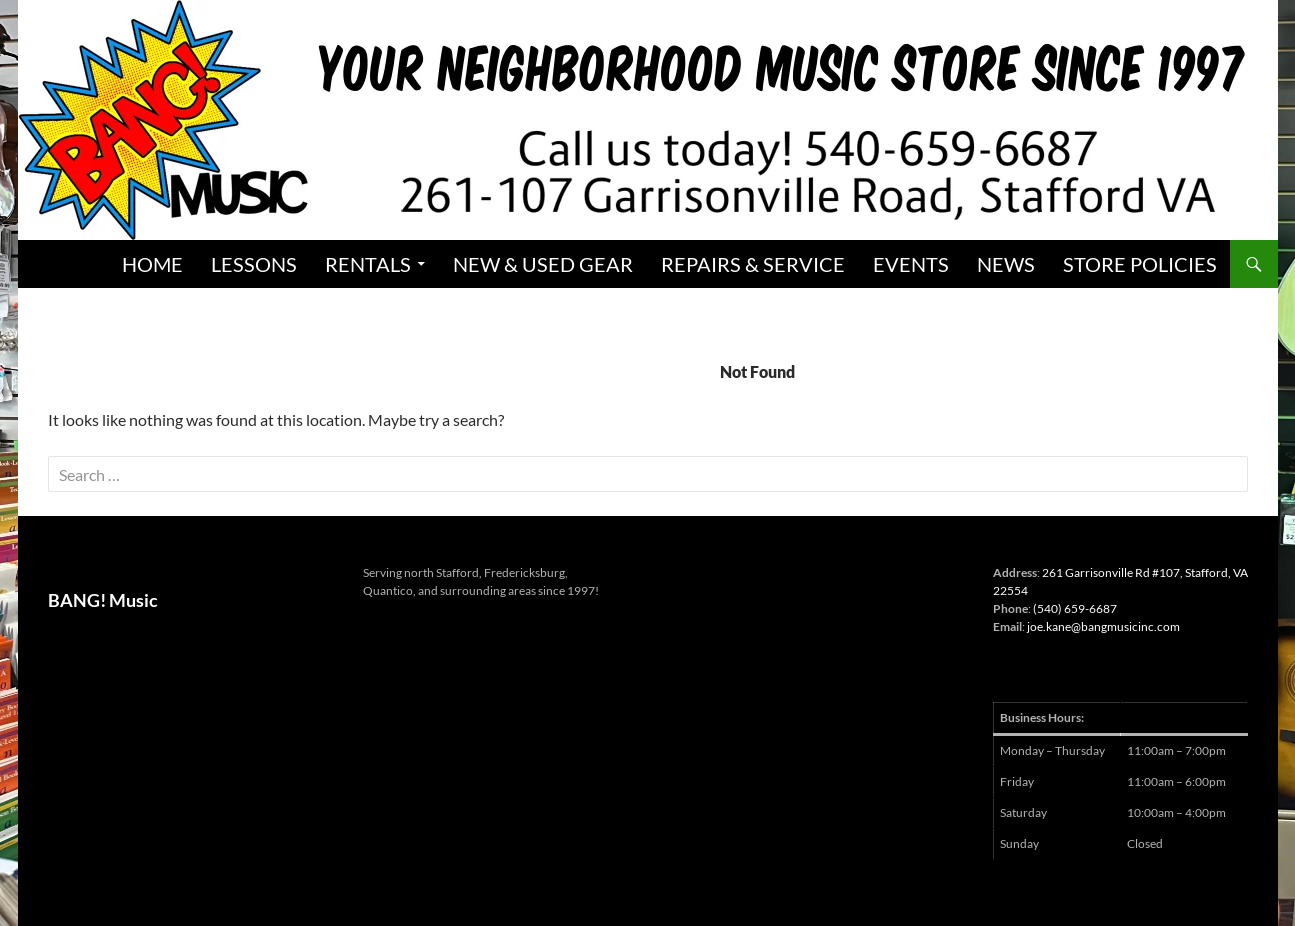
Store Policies (1140, 264)
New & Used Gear (543, 264)
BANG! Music (103, 600)
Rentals (368, 264)
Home (152, 264)
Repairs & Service (753, 264)
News (1006, 264)
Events (911, 264)
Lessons (254, 264)
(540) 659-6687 (1075, 608)
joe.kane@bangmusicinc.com (1103, 626)
